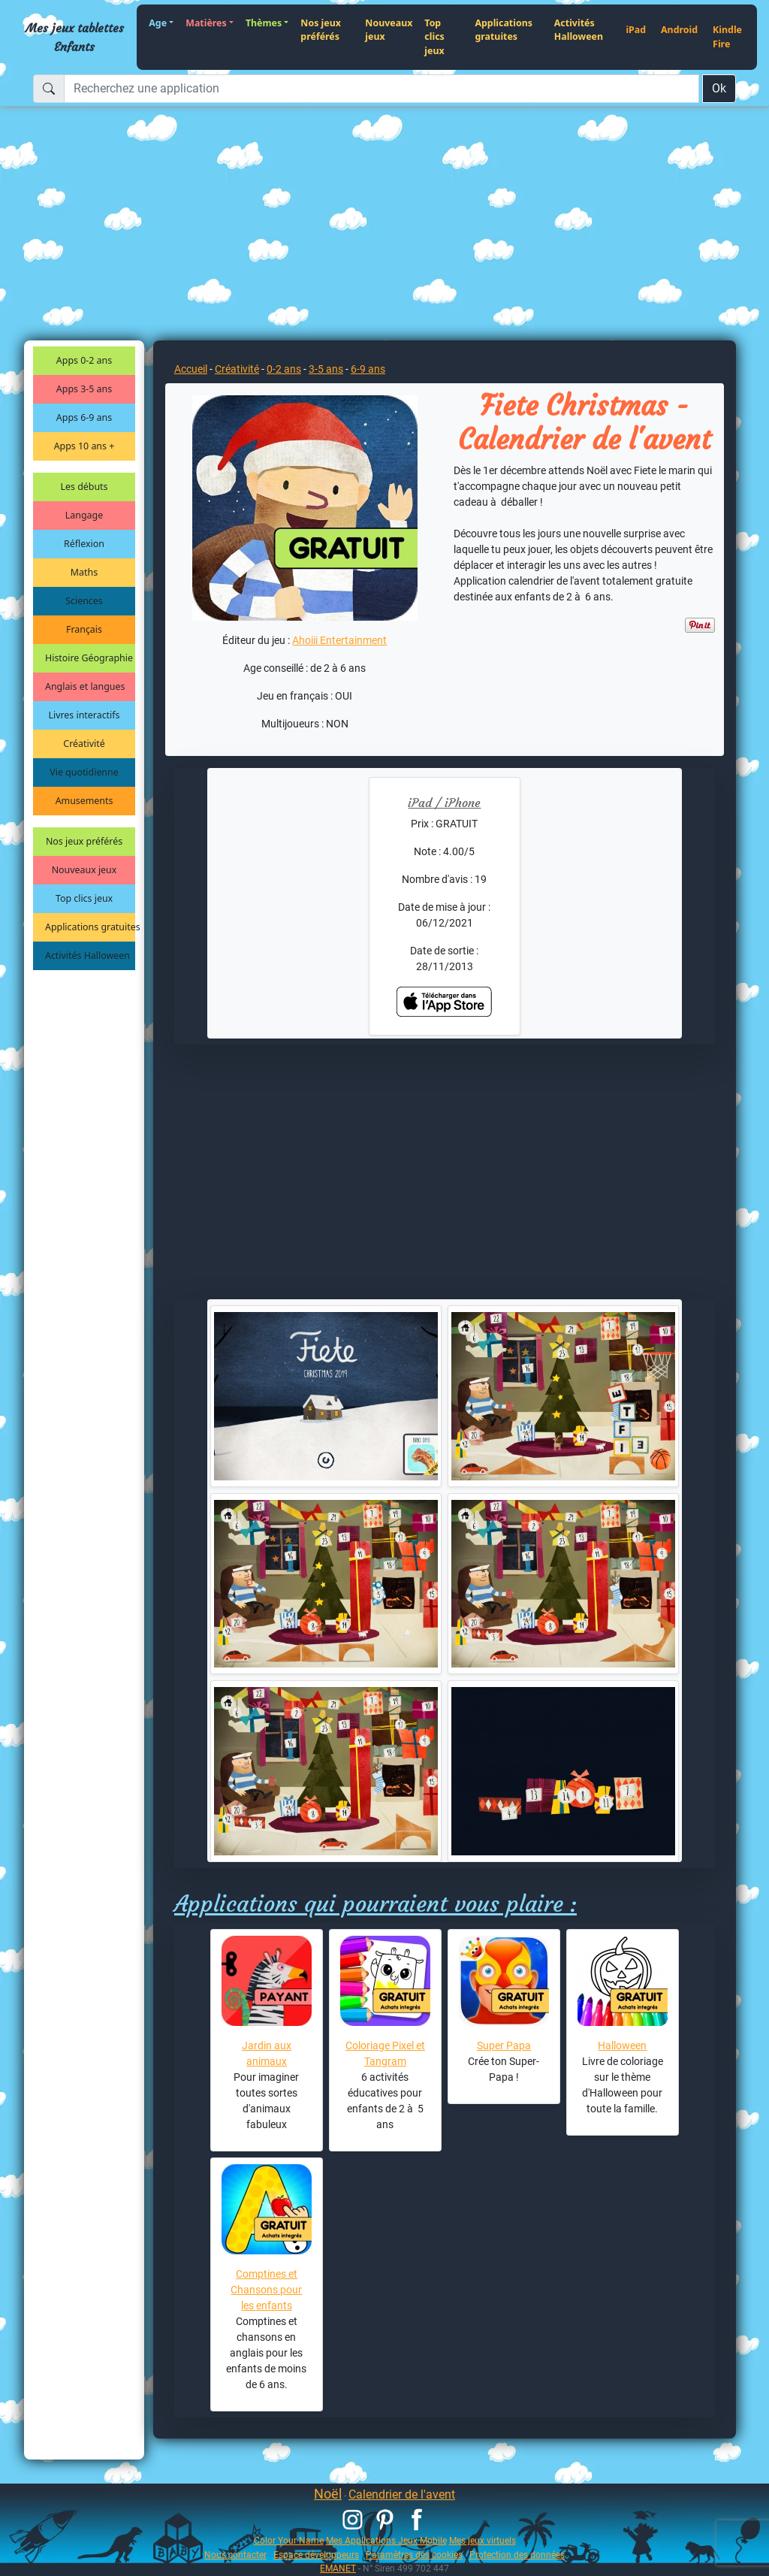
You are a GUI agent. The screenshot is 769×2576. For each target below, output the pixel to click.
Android (679, 29)
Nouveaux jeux (388, 30)
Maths (84, 572)
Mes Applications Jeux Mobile (386, 2540)
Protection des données (517, 2554)
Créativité (83, 743)
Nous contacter (235, 2554)
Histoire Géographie (89, 658)
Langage (84, 515)
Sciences (83, 600)
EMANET (338, 2568)
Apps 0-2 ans (84, 360)
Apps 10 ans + (84, 446)
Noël (328, 2494)
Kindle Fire (727, 36)
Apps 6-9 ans (84, 417)
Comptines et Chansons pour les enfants (266, 2289)
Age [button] (158, 23)
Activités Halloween (578, 30)
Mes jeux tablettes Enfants (75, 36)
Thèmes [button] (264, 23)
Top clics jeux (434, 37)
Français (84, 629)
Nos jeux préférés (320, 30)
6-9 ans (368, 369)
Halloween (622, 2045)
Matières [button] (206, 23)
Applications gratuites (503, 30)
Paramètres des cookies (414, 2554)
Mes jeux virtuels (482, 2540)
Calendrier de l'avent (401, 2494)
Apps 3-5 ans (84, 388)
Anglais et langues (85, 686)
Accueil (190, 369)
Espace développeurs (316, 2554)
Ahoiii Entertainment (339, 640)
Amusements (84, 800)
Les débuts (84, 486)
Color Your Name (289, 2540)
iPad (636, 29)
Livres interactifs (84, 715)
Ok (719, 88)
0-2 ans (284, 369)
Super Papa (504, 2045)
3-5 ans (326, 369)
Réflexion (84, 543)
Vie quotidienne (84, 772)
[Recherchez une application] (381, 88)
